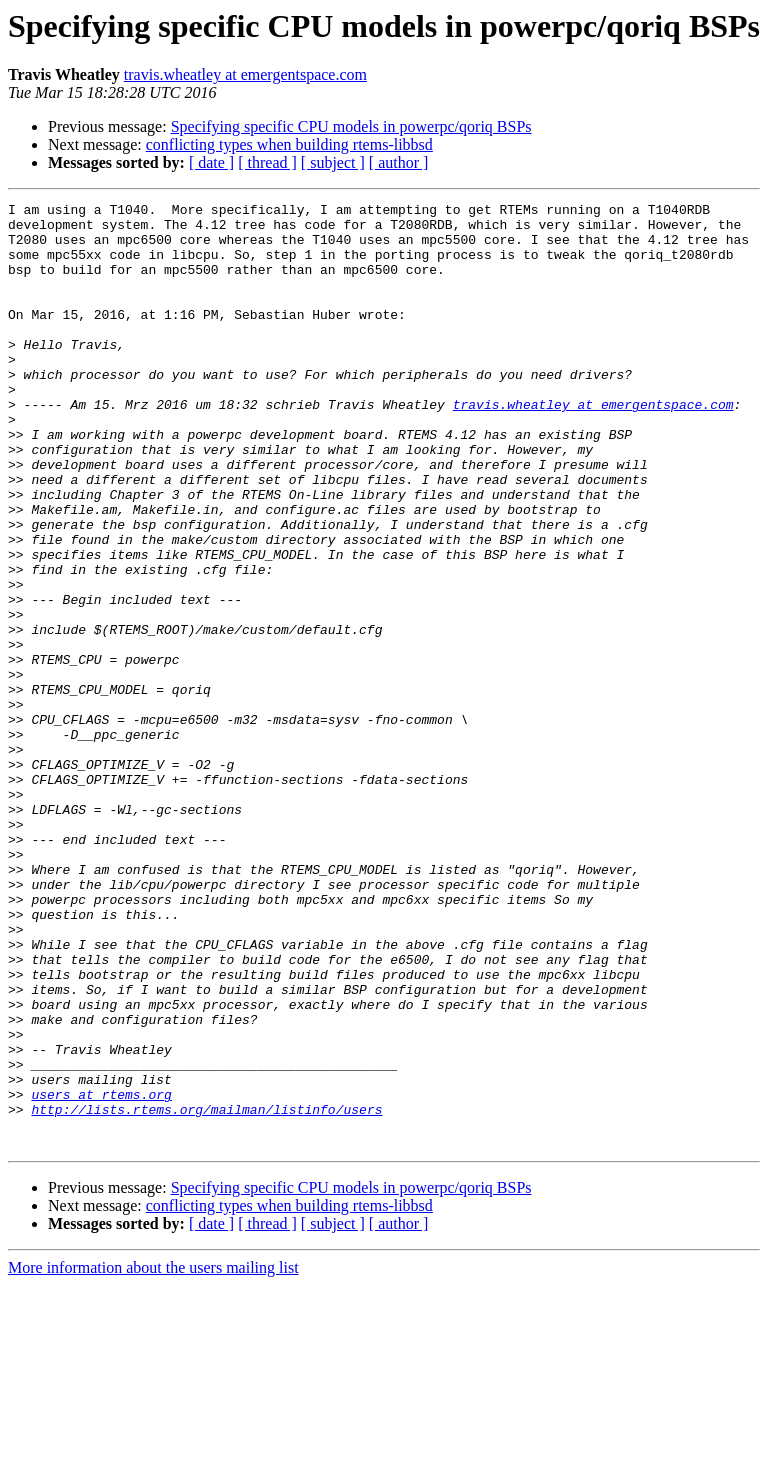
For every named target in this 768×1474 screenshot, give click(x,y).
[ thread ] (267, 162)
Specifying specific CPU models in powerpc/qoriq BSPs (351, 126)
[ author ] (399, 162)
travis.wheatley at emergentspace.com (245, 74)
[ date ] (211, 162)
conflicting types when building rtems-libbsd (289, 144)
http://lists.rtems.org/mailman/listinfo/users (206, 1292)
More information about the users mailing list (153, 1456)
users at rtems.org (101, 1274)
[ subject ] (333, 162)
